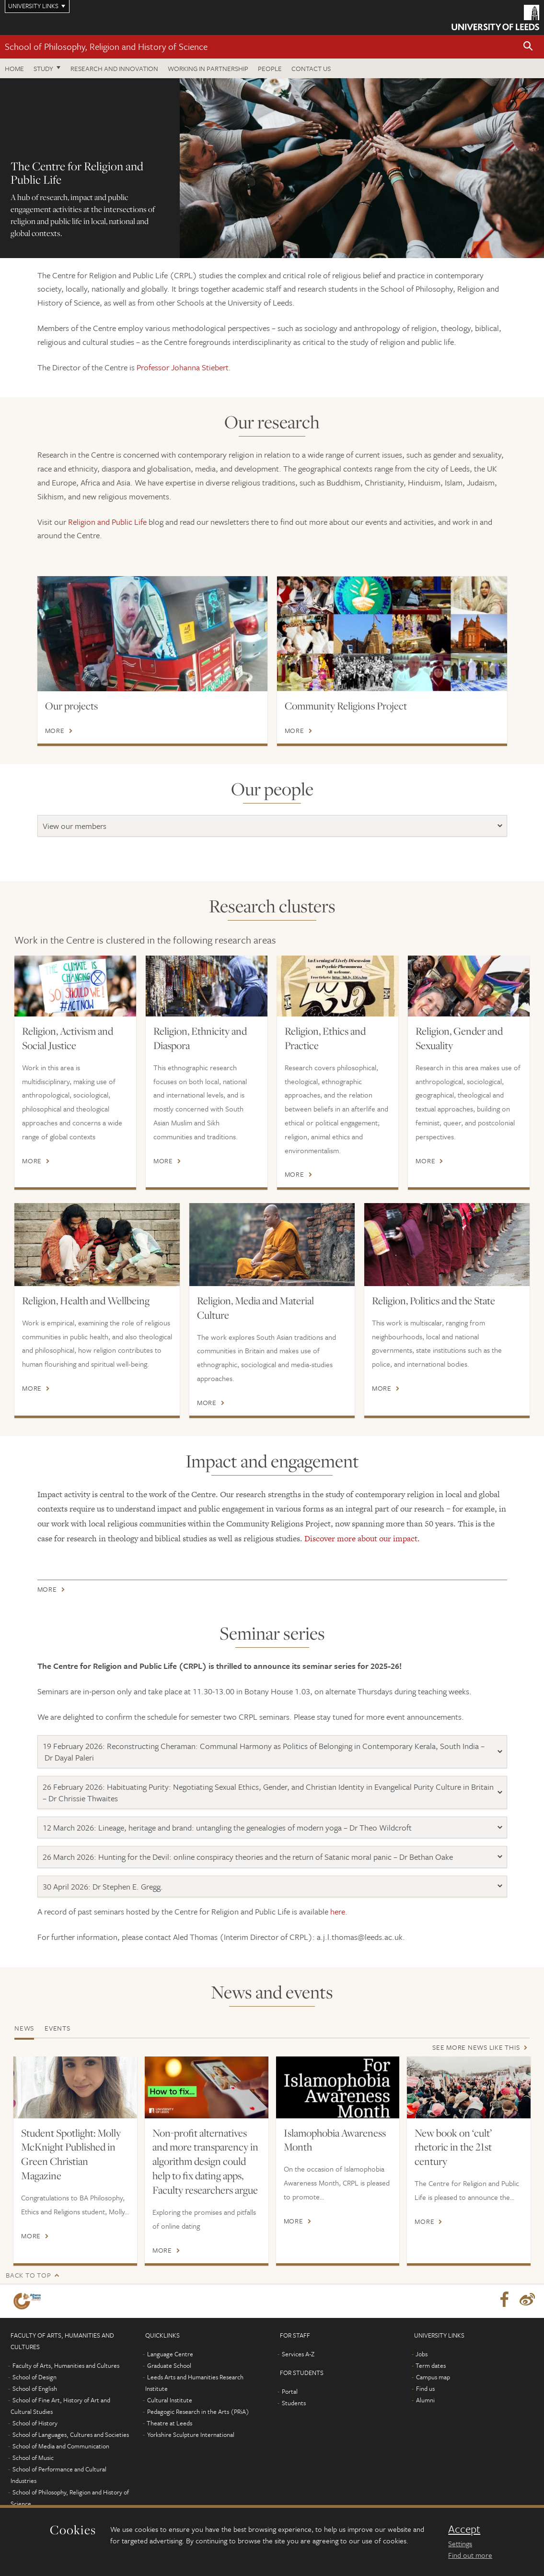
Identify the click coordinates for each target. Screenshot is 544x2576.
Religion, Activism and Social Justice (67, 1038)
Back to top (28, 2275)
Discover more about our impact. (362, 1538)
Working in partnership (208, 68)
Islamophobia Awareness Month (335, 2140)
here (337, 1911)
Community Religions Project (346, 705)
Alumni (425, 2400)
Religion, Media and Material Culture (255, 1307)
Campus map (433, 2377)
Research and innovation (114, 68)
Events (57, 2028)
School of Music (33, 2457)
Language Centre (170, 2354)
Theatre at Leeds (169, 2423)
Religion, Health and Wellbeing (86, 1300)
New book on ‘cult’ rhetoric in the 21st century (453, 2147)
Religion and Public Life (107, 522)
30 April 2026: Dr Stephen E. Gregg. (103, 1886)
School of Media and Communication (60, 2446)
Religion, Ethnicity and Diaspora (200, 1038)
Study (43, 68)
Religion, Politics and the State (433, 1300)
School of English (34, 2388)
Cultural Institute (169, 2400)
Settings (460, 2543)
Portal (290, 2391)
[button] (528, 47)
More (55, 730)
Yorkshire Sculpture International (190, 2434)
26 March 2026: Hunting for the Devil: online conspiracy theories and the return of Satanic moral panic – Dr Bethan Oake (248, 1857)
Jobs (422, 2354)
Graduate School (169, 2365)
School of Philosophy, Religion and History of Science (106, 46)
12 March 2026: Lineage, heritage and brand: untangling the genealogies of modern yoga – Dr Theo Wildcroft (227, 1827)
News (24, 2028)
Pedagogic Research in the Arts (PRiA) (198, 2411)
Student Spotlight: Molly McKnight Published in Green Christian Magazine (71, 2154)
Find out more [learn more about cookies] (470, 2555)
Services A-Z (298, 2354)
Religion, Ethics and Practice (325, 1038)
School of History (35, 2423)
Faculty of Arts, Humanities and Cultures (65, 2365)
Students (294, 2403)
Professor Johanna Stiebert (183, 367)
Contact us (311, 68)
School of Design (34, 2377)
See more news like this (476, 2047)
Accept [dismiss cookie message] (464, 2529)
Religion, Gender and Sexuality (459, 1038)
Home (14, 68)
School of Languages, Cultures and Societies (70, 2434)
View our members (74, 826)
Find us (425, 2388)
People (270, 68)
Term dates (431, 2365)
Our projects (71, 705)
